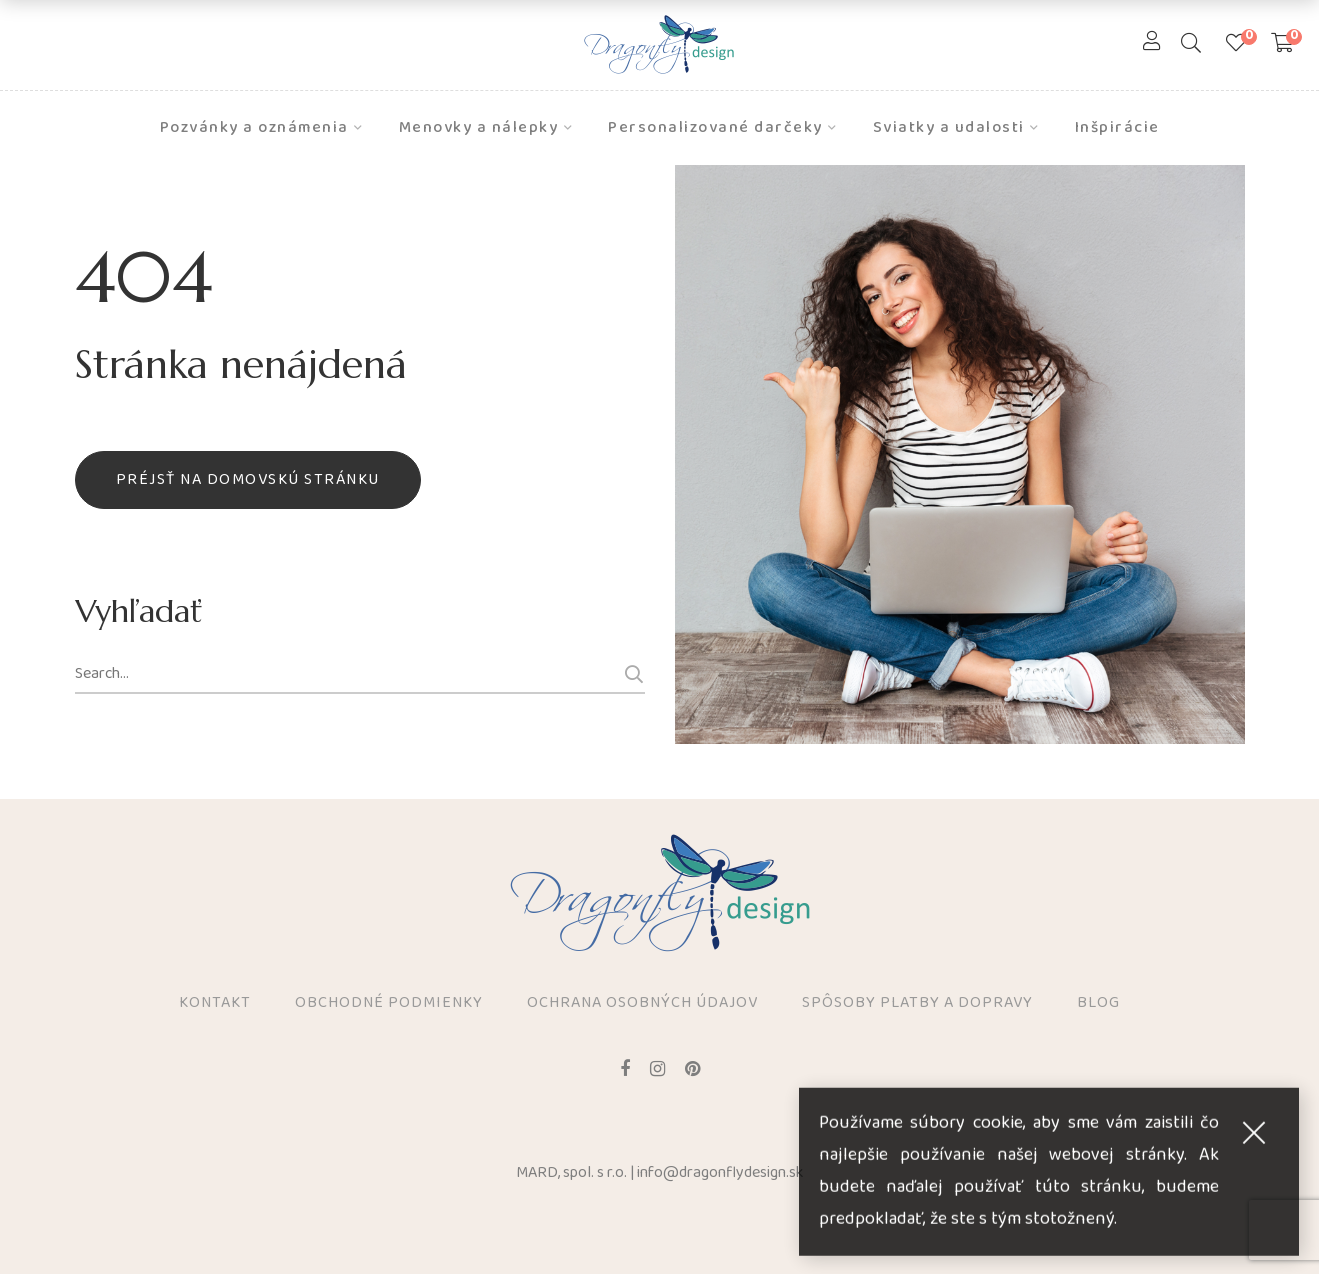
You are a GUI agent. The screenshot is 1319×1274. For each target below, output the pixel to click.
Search (630, 674)
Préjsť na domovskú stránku (248, 479)
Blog (1098, 1004)
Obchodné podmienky (389, 1004)
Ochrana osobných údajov (642, 1004)
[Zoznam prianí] (1236, 45)
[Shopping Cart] (1282, 45)
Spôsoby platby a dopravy (917, 1004)
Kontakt (215, 1004)
